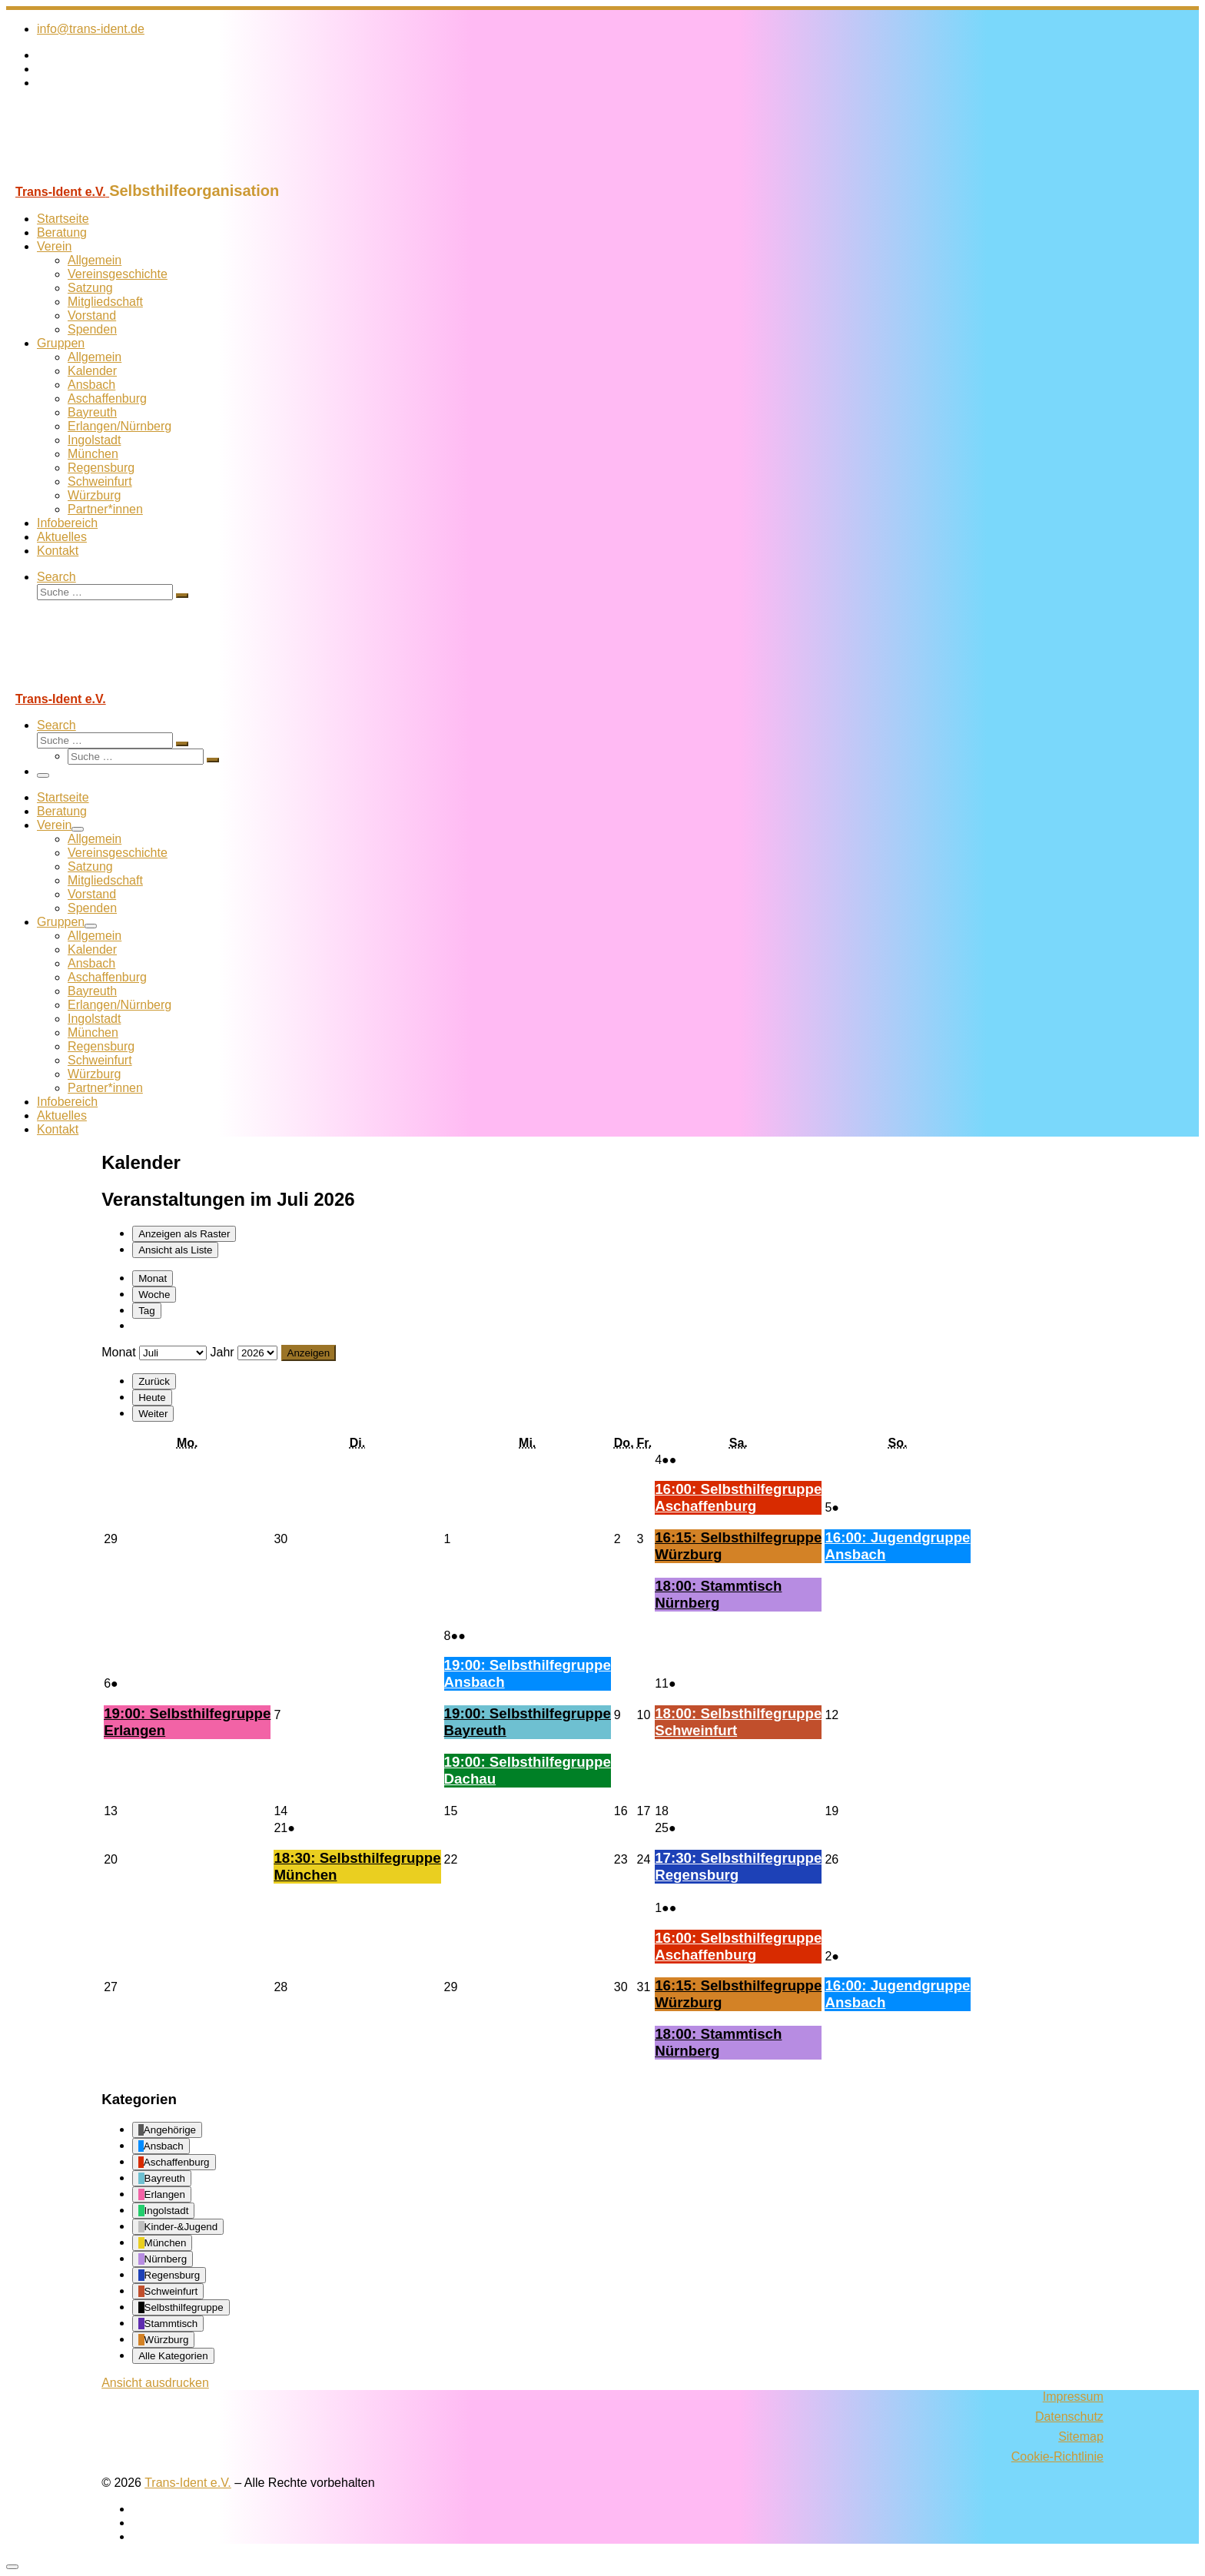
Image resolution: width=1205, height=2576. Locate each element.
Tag (146, 1310)
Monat (152, 1278)
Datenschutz (1069, 2416)
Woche (154, 1294)
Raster (184, 1234)
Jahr (222, 1352)
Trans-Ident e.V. (187, 2482)
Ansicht (155, 2382)
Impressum (1073, 2396)
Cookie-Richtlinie (1057, 2456)
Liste (175, 1250)
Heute (152, 1397)
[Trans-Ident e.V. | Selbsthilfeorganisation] (102, 174)
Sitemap (1081, 2436)
